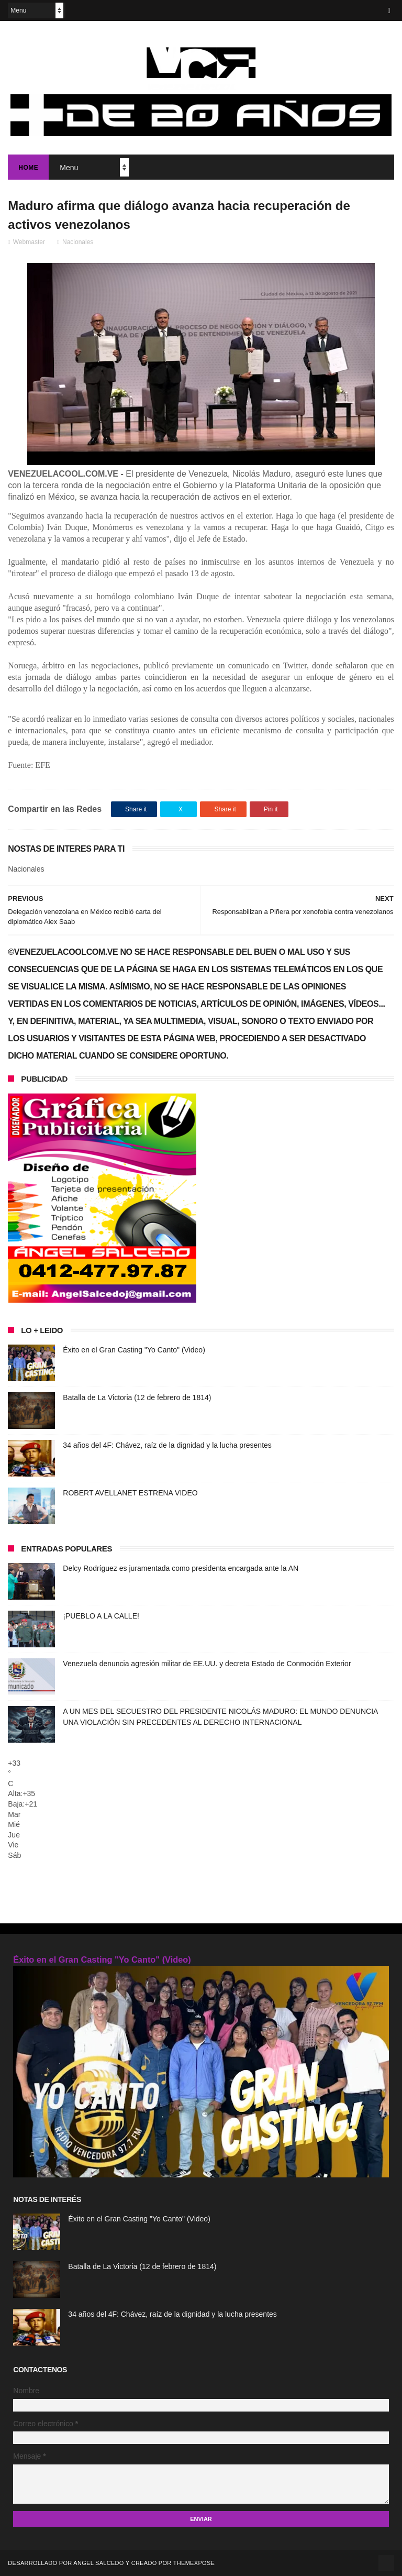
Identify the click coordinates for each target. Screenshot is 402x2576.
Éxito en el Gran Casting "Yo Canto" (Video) (134, 1350)
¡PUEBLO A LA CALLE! (101, 1616)
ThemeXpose (194, 2563)
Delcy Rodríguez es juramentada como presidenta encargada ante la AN (180, 1568)
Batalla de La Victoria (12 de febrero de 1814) (137, 1397)
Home (28, 167)
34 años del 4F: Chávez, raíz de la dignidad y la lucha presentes (167, 1445)
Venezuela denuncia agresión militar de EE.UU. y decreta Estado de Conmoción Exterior (207, 1663)
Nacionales (77, 242)
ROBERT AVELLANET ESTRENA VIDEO (130, 1493)
